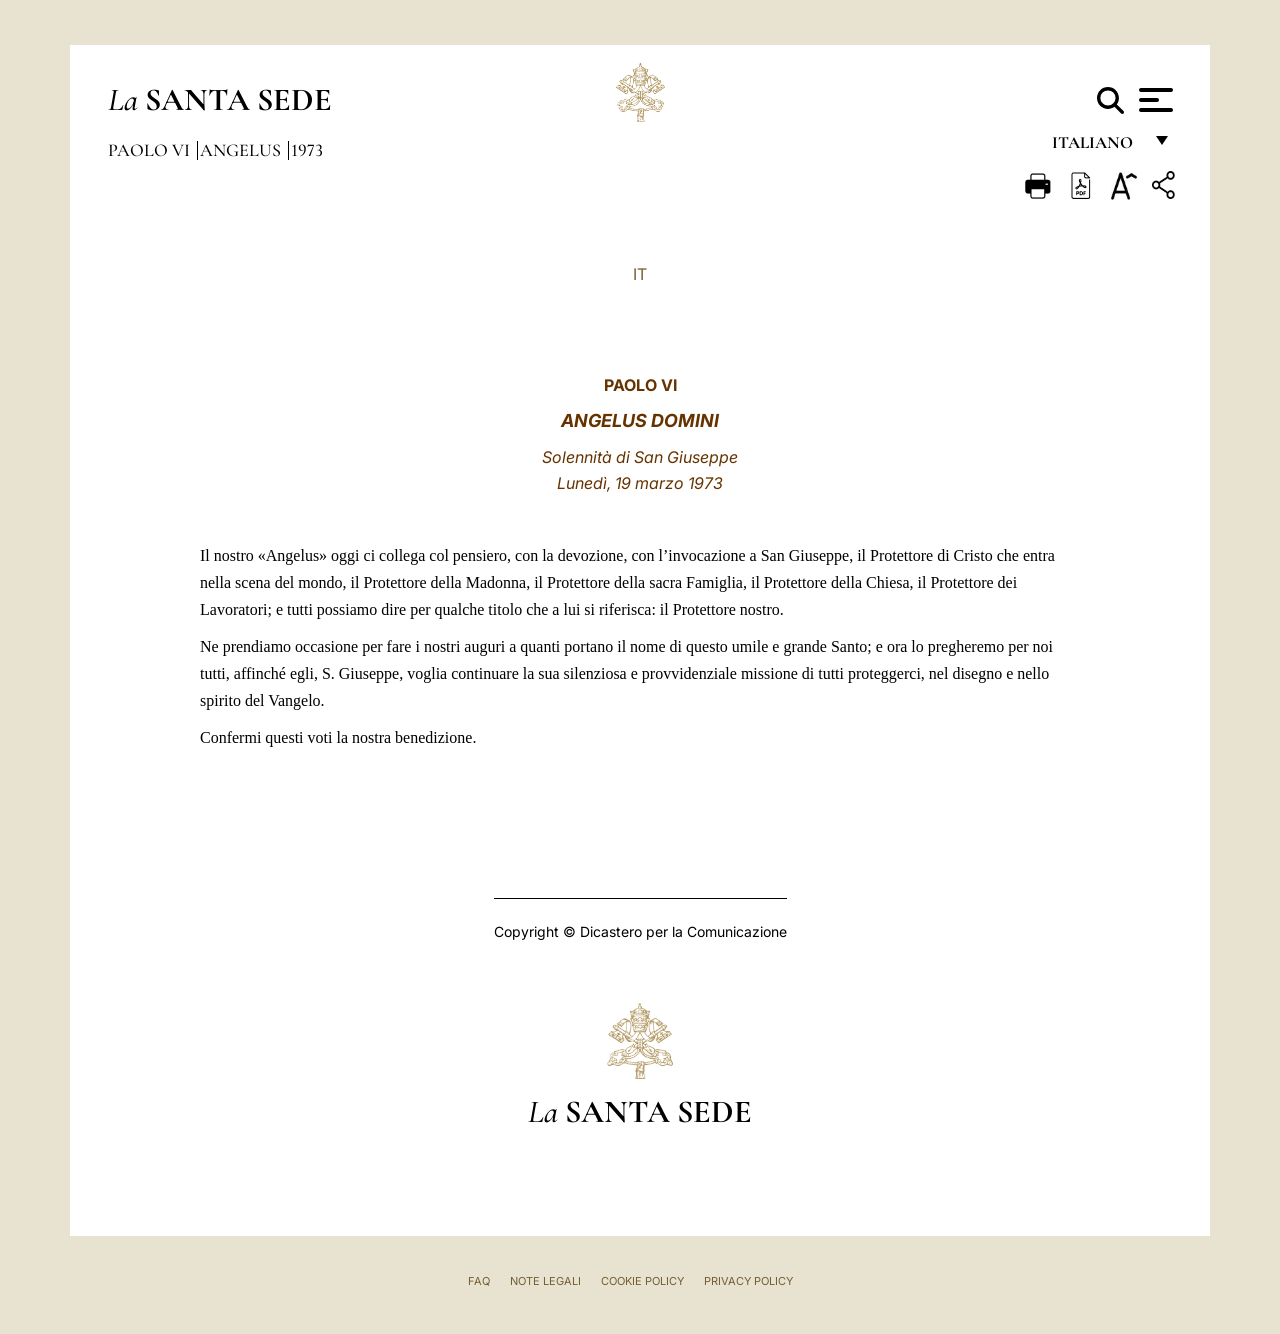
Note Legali (545, 1281)
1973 (307, 150)
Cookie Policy (642, 1281)
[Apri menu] (1153, 100)
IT (640, 274)
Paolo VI (151, 150)
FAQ (479, 1281)
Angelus (242, 150)
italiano (1096, 147)
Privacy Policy (748, 1281)
